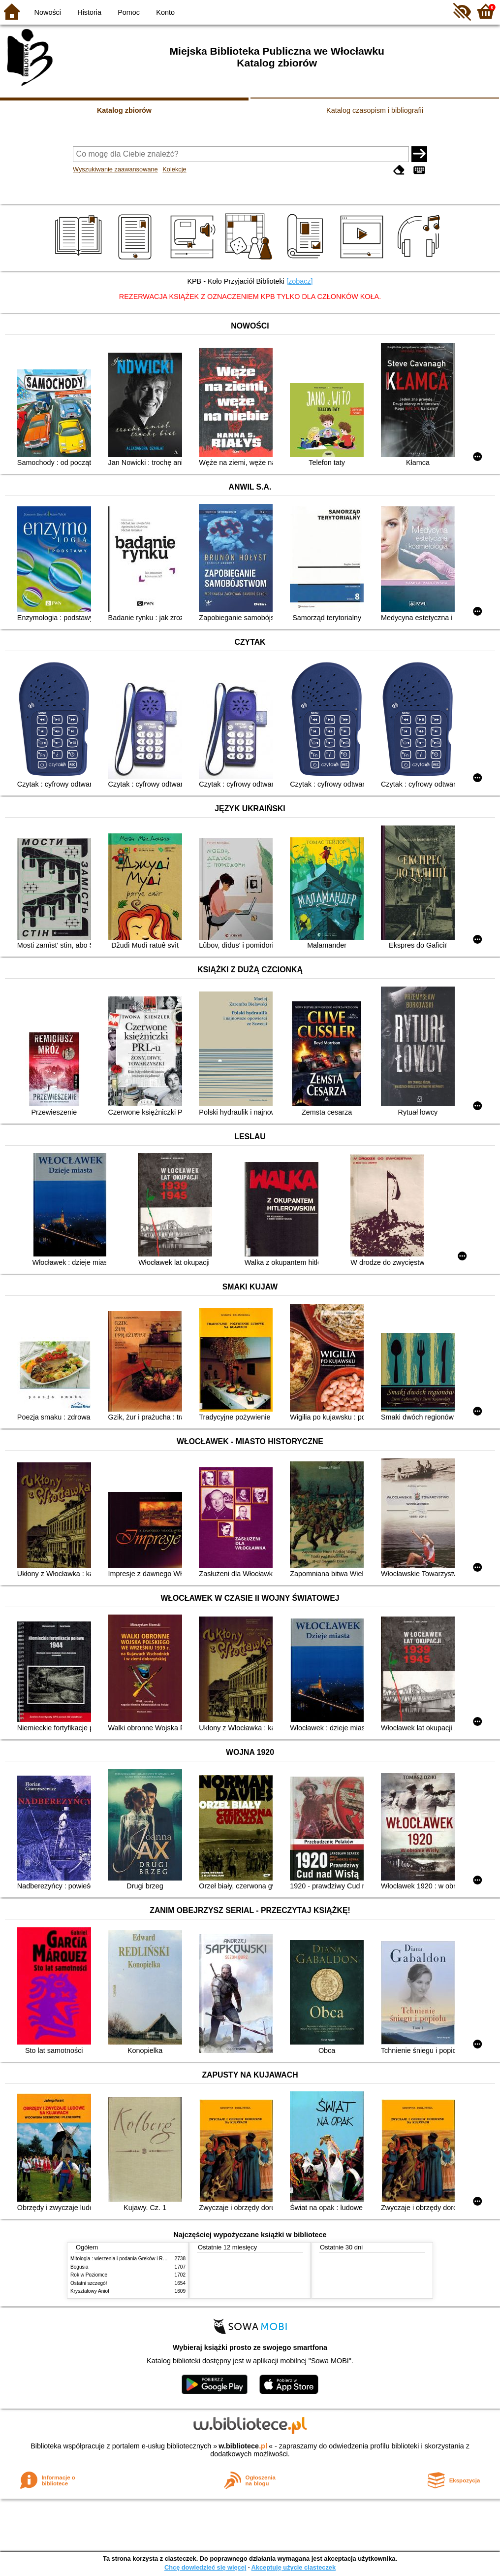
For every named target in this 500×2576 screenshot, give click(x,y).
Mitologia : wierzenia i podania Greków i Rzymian (124, 2258)
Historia (89, 12)
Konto (165, 12)
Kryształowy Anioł (89, 2291)
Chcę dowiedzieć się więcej (205, 2567)
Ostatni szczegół (88, 2283)
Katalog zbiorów (124, 110)
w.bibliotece (243, 2446)
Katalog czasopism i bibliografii (374, 110)
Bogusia (79, 2267)
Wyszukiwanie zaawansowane (115, 169)
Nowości (47, 12)
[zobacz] (299, 281)
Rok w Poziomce (88, 2275)
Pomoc (129, 12)
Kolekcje (174, 169)
